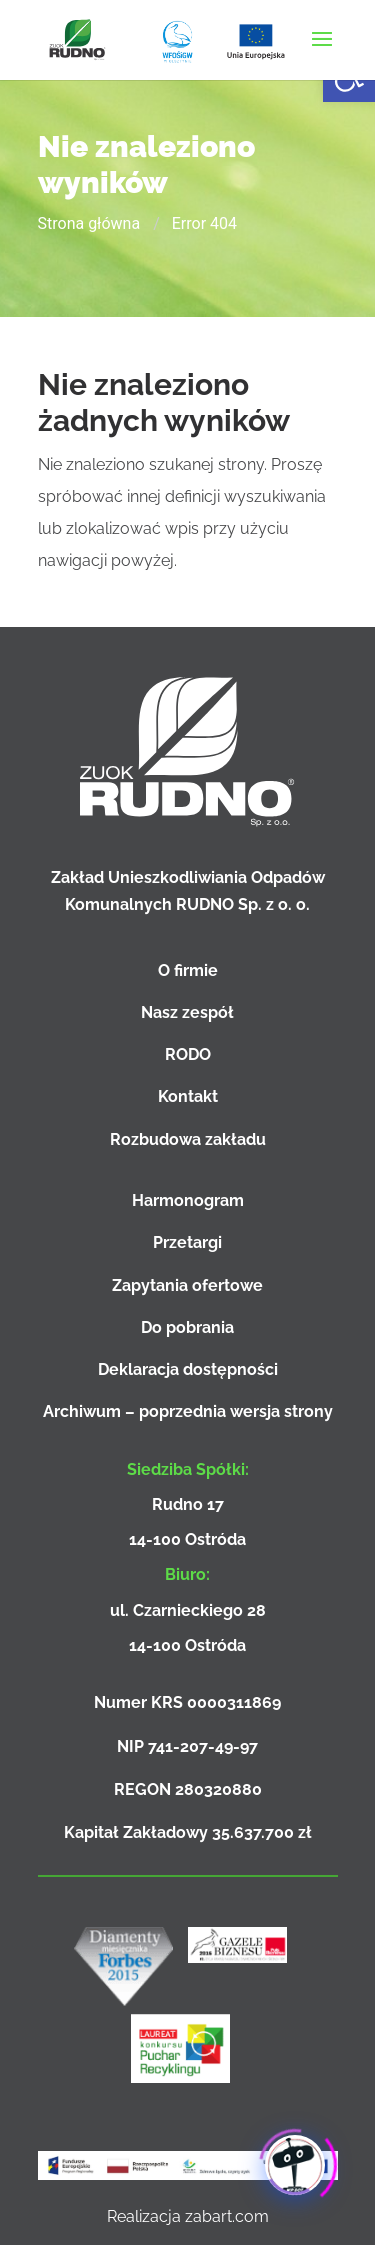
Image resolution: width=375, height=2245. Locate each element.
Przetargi (187, 1242)
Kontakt (188, 1096)
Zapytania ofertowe (187, 1285)
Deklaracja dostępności (188, 1369)
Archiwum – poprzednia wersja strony (188, 1411)
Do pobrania (187, 1327)
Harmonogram (188, 1200)
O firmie (188, 970)
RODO (188, 1054)
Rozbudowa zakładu (188, 1139)
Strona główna (89, 223)
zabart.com (227, 2216)
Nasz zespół (187, 1012)
